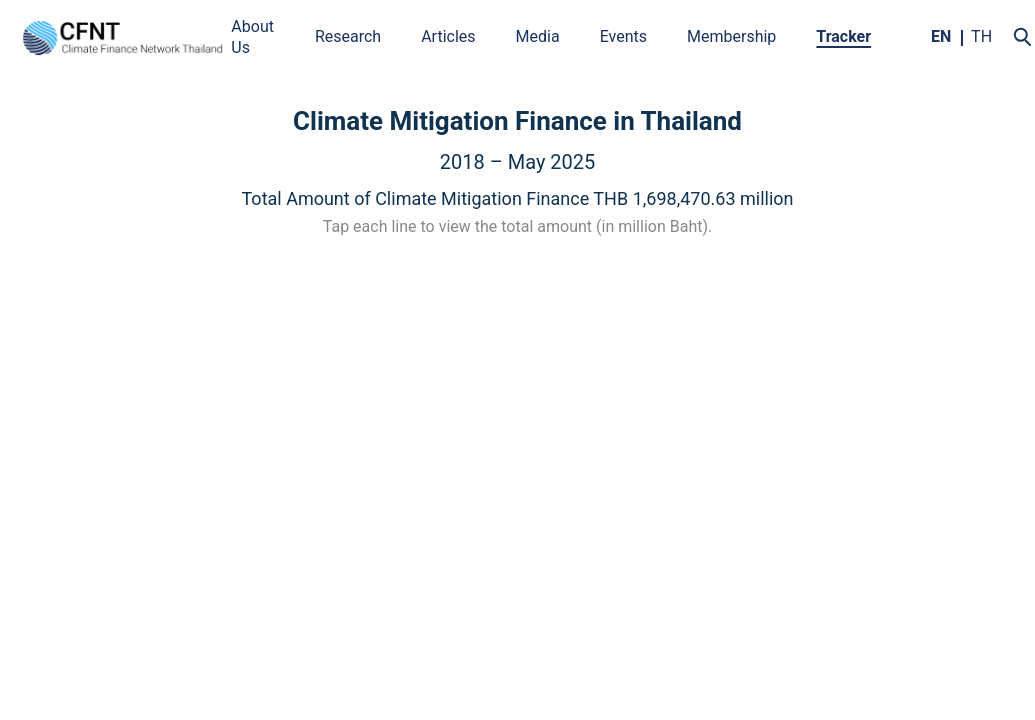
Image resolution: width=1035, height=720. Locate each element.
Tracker (843, 36)
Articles (448, 36)
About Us (252, 37)
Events (623, 36)
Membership (731, 36)
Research (348, 36)
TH (981, 36)
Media (538, 36)
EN (941, 36)
